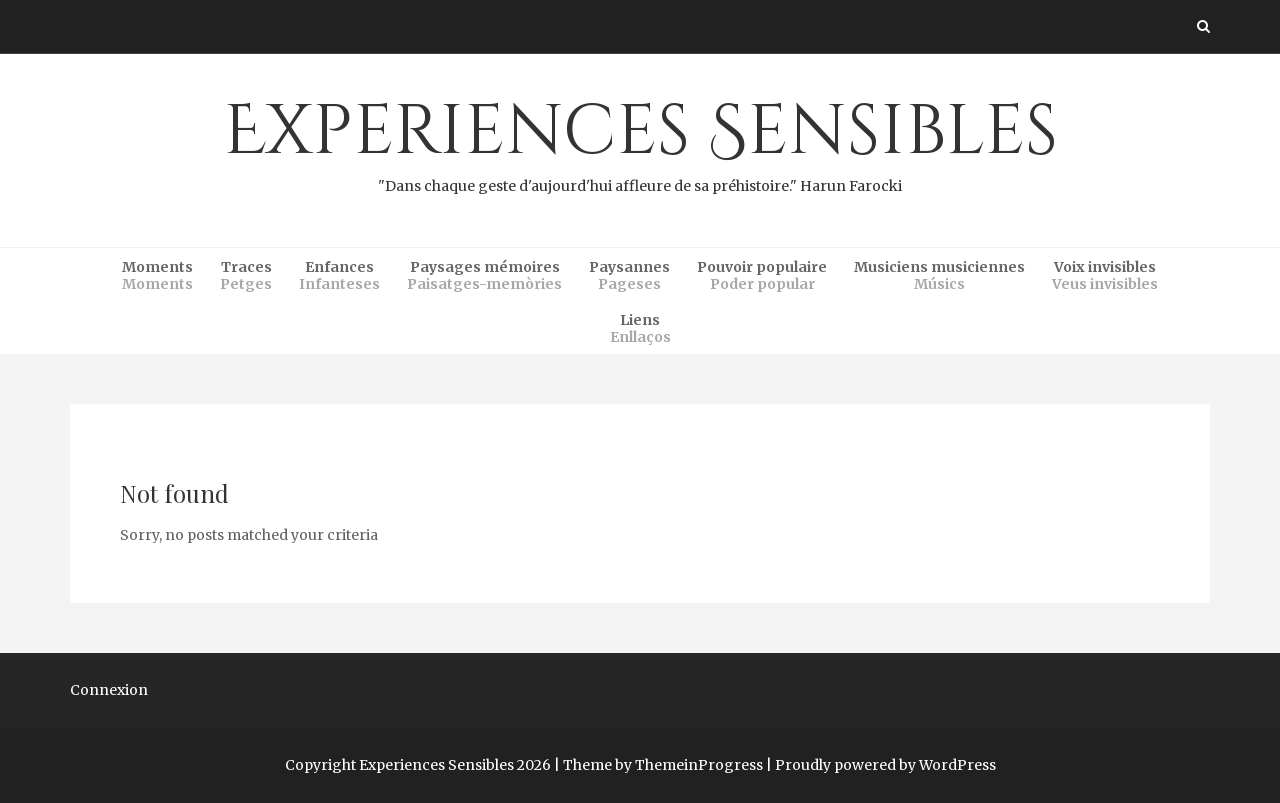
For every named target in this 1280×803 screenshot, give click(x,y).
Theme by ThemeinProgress (663, 765)
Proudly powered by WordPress (885, 765)
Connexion (109, 690)
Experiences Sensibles (640, 141)
